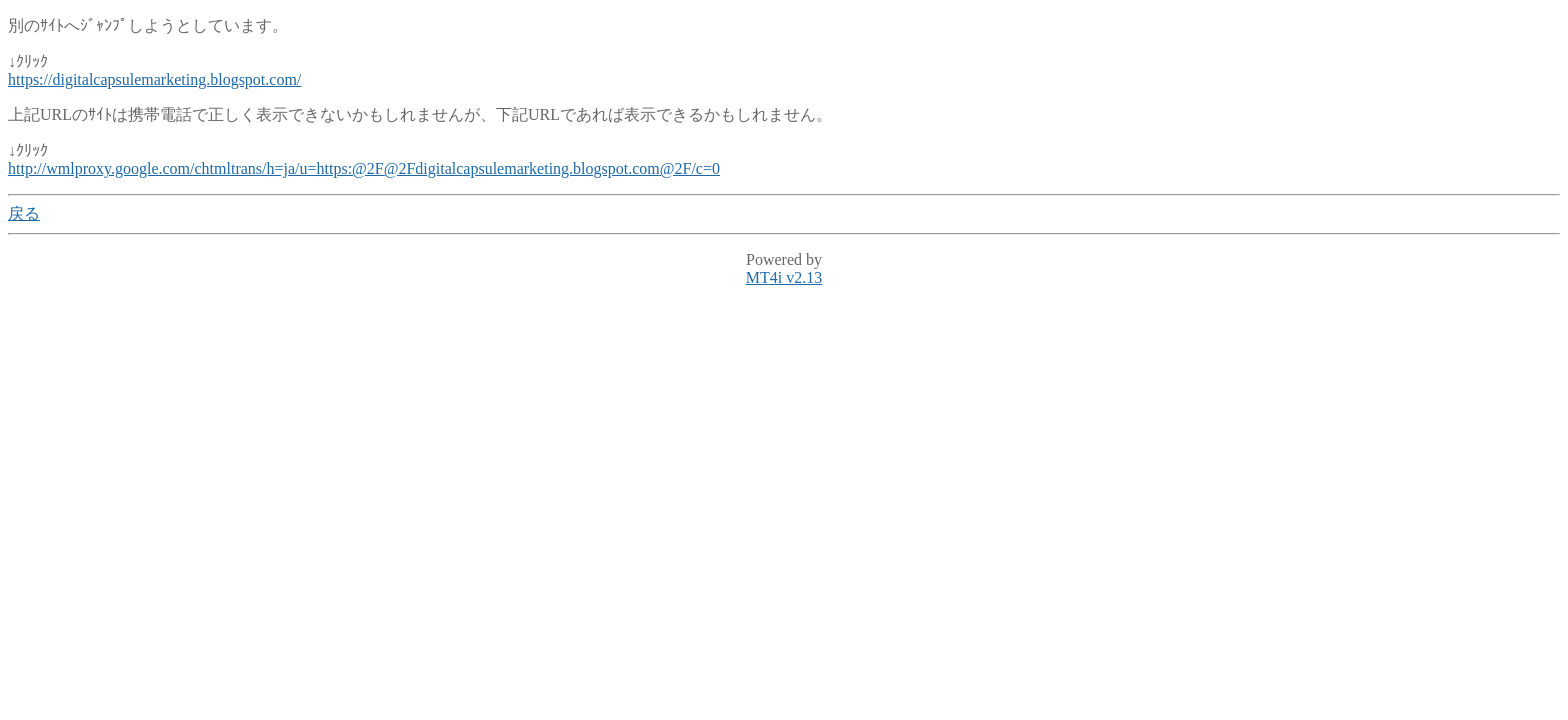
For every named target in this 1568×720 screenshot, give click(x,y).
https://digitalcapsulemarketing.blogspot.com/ (154, 79)
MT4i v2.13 (784, 277)
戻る (24, 213)
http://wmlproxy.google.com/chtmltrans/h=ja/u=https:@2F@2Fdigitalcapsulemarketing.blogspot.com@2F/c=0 (364, 168)
